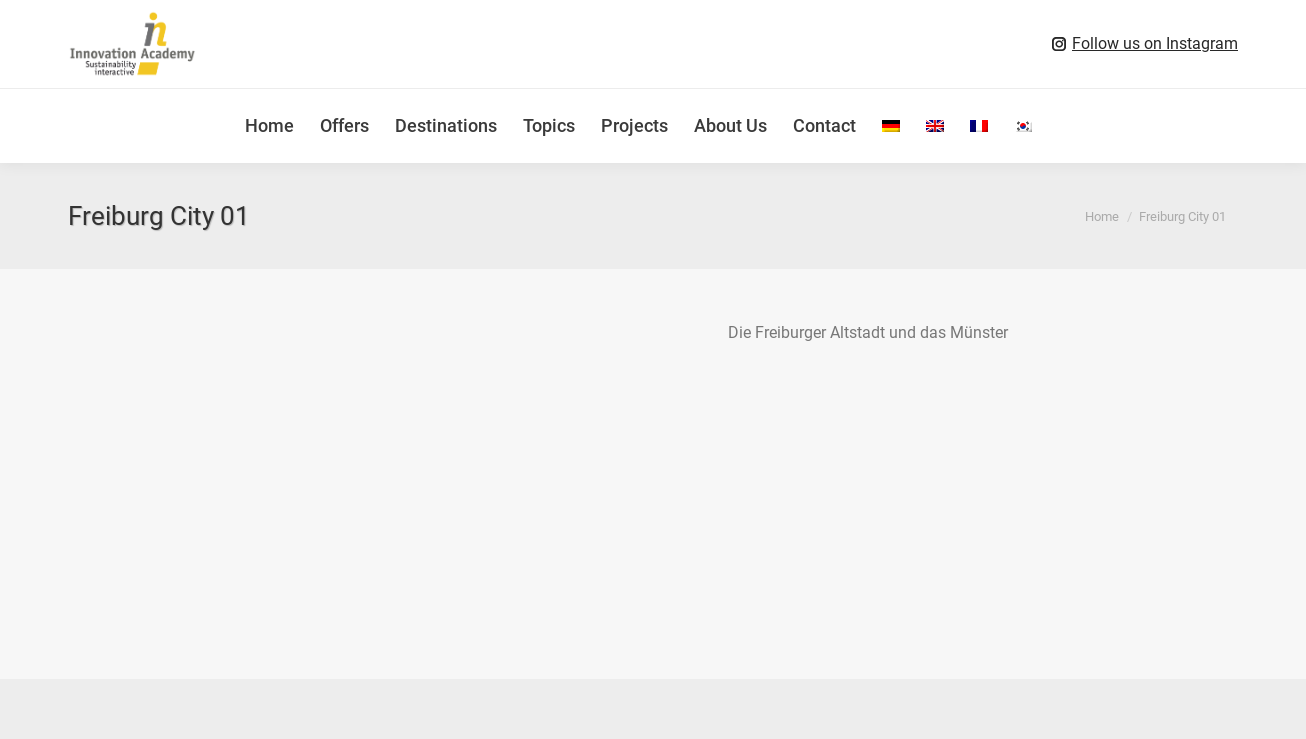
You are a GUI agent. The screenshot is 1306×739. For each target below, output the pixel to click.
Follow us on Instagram (1155, 43)
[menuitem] (891, 126)
